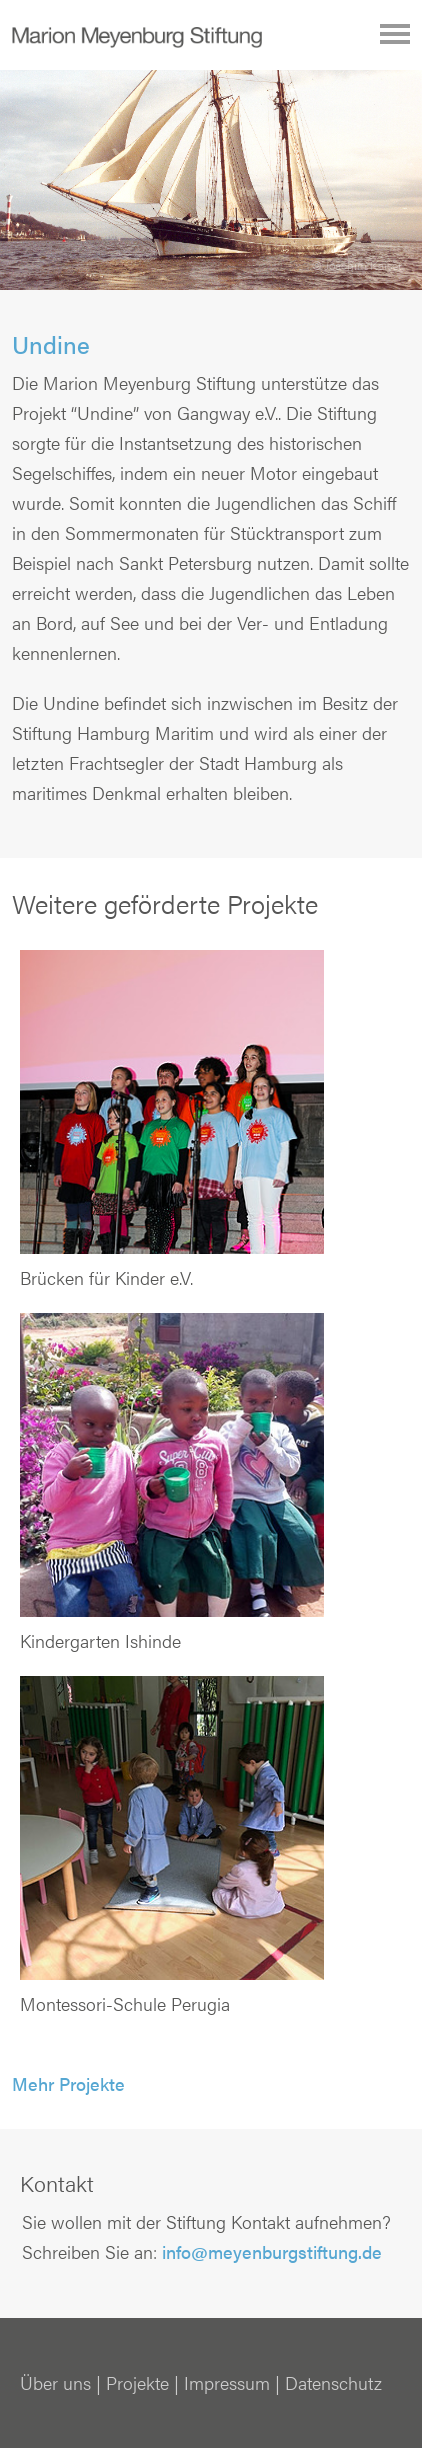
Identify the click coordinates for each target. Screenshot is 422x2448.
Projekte (137, 2382)
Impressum (227, 2382)
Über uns (55, 2382)
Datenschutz (333, 2382)
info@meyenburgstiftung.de (272, 2251)
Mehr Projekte (68, 2083)
